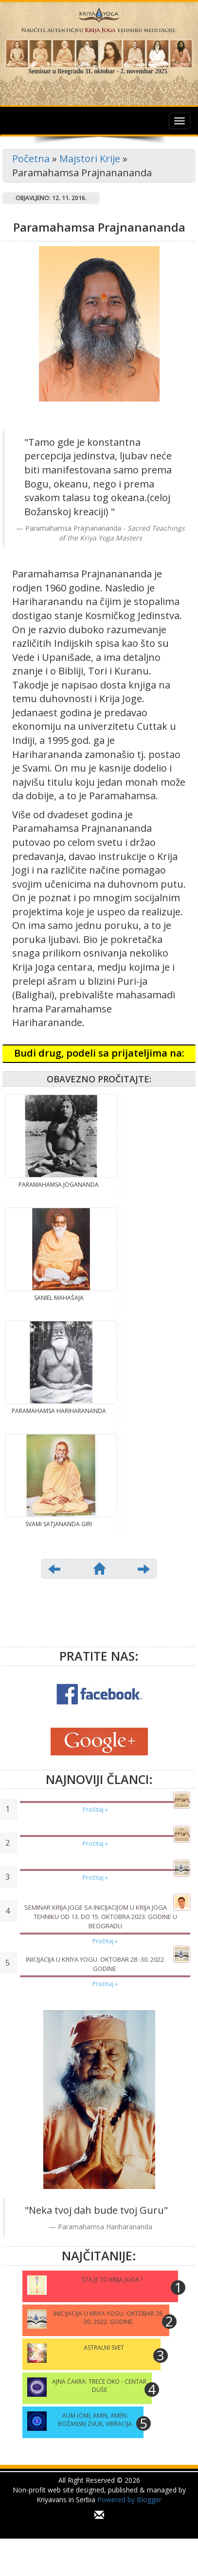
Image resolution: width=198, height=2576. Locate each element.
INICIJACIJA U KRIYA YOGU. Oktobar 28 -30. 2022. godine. (95, 1964)
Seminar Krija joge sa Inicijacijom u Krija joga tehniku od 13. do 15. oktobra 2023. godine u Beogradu (100, 1916)
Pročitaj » (95, 1809)
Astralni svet (104, 2347)
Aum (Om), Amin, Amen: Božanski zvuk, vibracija (95, 2419)
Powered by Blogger (129, 2499)
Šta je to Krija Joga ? (112, 2279)
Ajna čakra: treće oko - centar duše (99, 2385)
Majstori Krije (89, 158)
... (99, 2528)
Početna (31, 158)
